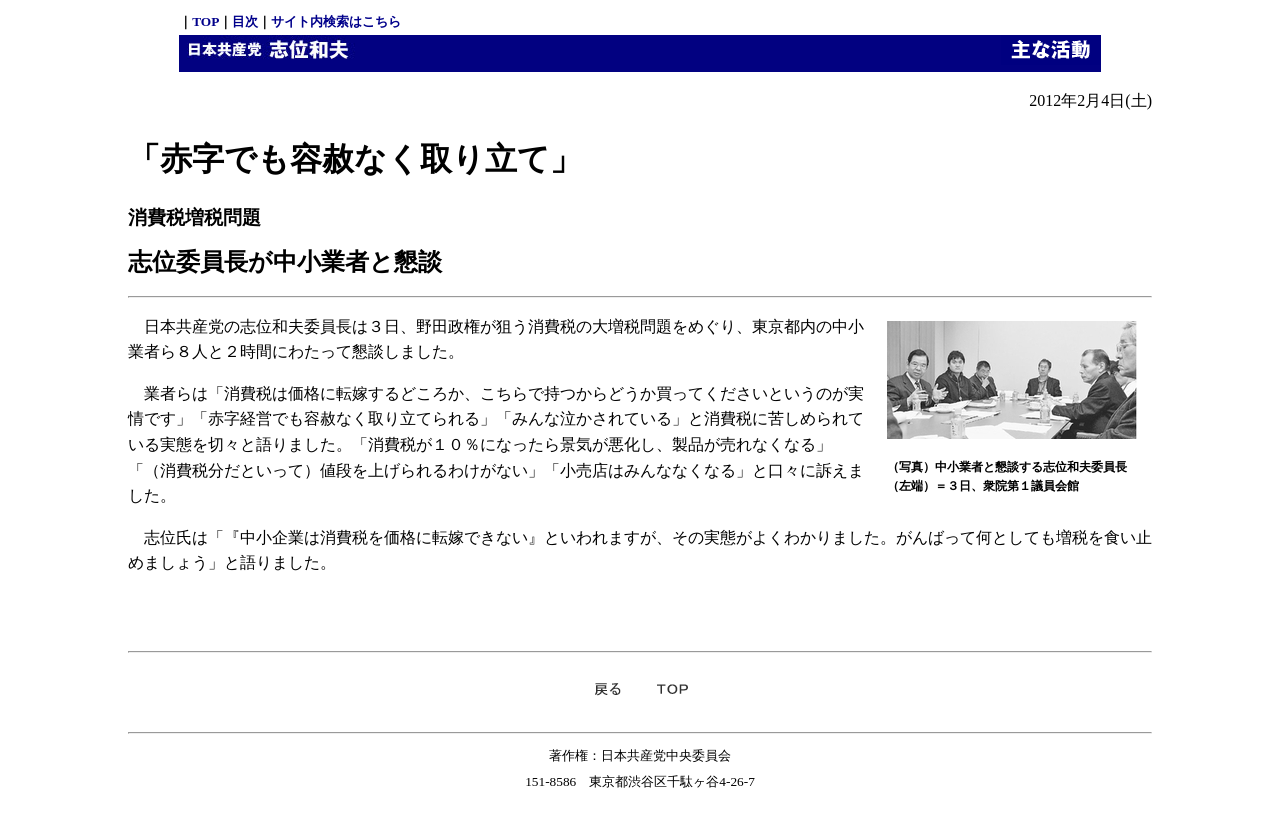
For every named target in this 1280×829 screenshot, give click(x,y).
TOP (205, 21)
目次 (245, 21)
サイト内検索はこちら (336, 21)
